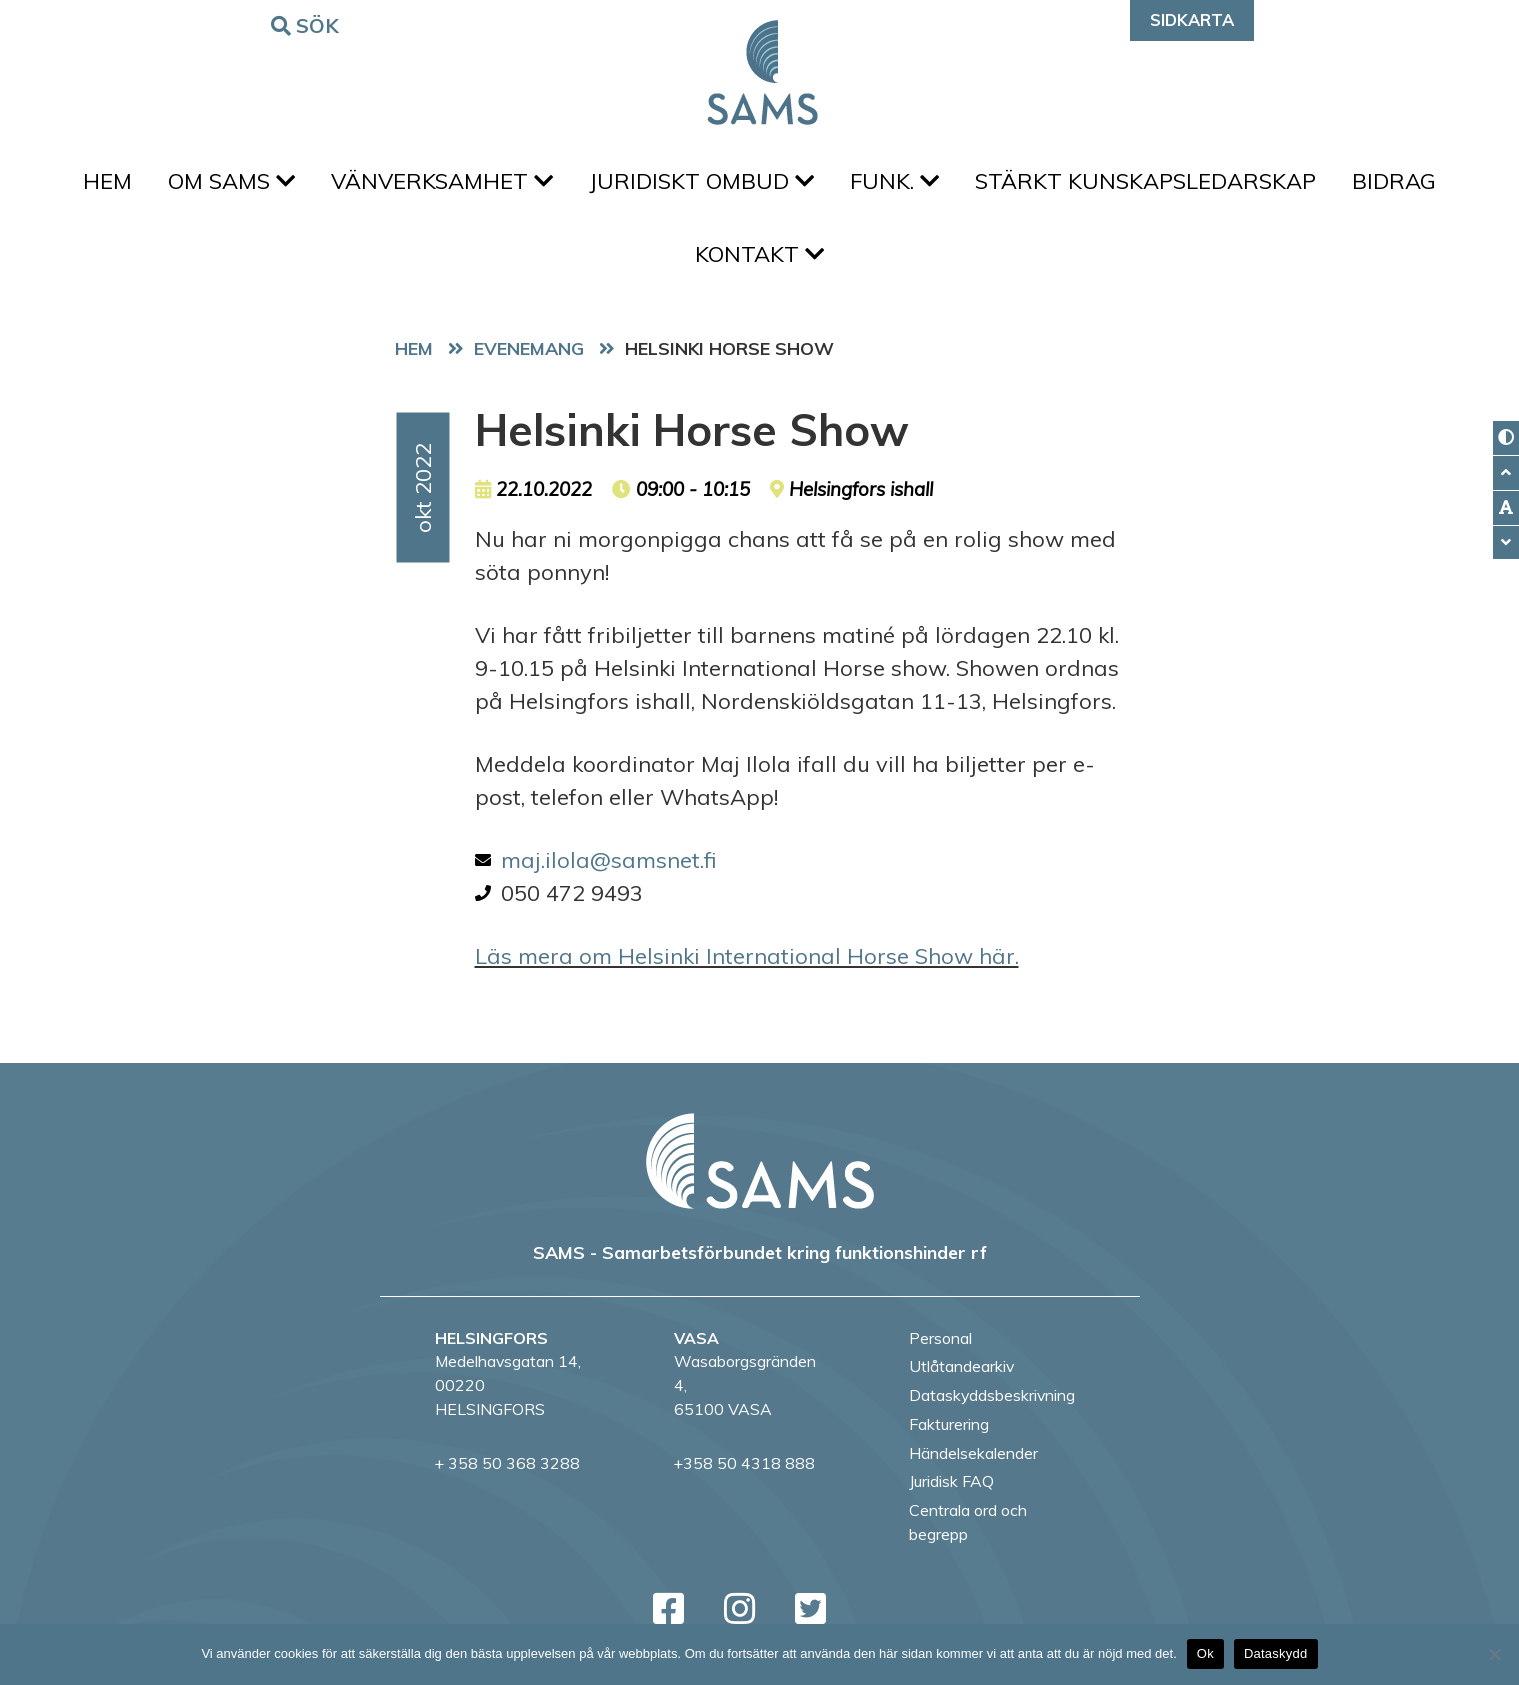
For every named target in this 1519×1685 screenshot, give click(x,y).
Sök (308, 24)
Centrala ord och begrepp (968, 1522)
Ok (1205, 1653)
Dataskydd (1276, 1653)
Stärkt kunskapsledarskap (1145, 181)
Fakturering (949, 1424)
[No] (1494, 1654)
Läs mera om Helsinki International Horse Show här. (747, 956)
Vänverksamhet (442, 181)
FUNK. (894, 181)
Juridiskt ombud (701, 181)
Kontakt (759, 254)
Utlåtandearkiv (961, 1366)
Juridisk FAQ (951, 1481)
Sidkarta (1192, 19)
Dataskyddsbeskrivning (992, 1395)
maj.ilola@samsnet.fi (608, 859)
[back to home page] (760, 1161)
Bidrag (1394, 181)
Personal (940, 1338)
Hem (107, 181)
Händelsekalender (973, 1453)
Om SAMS (231, 181)
